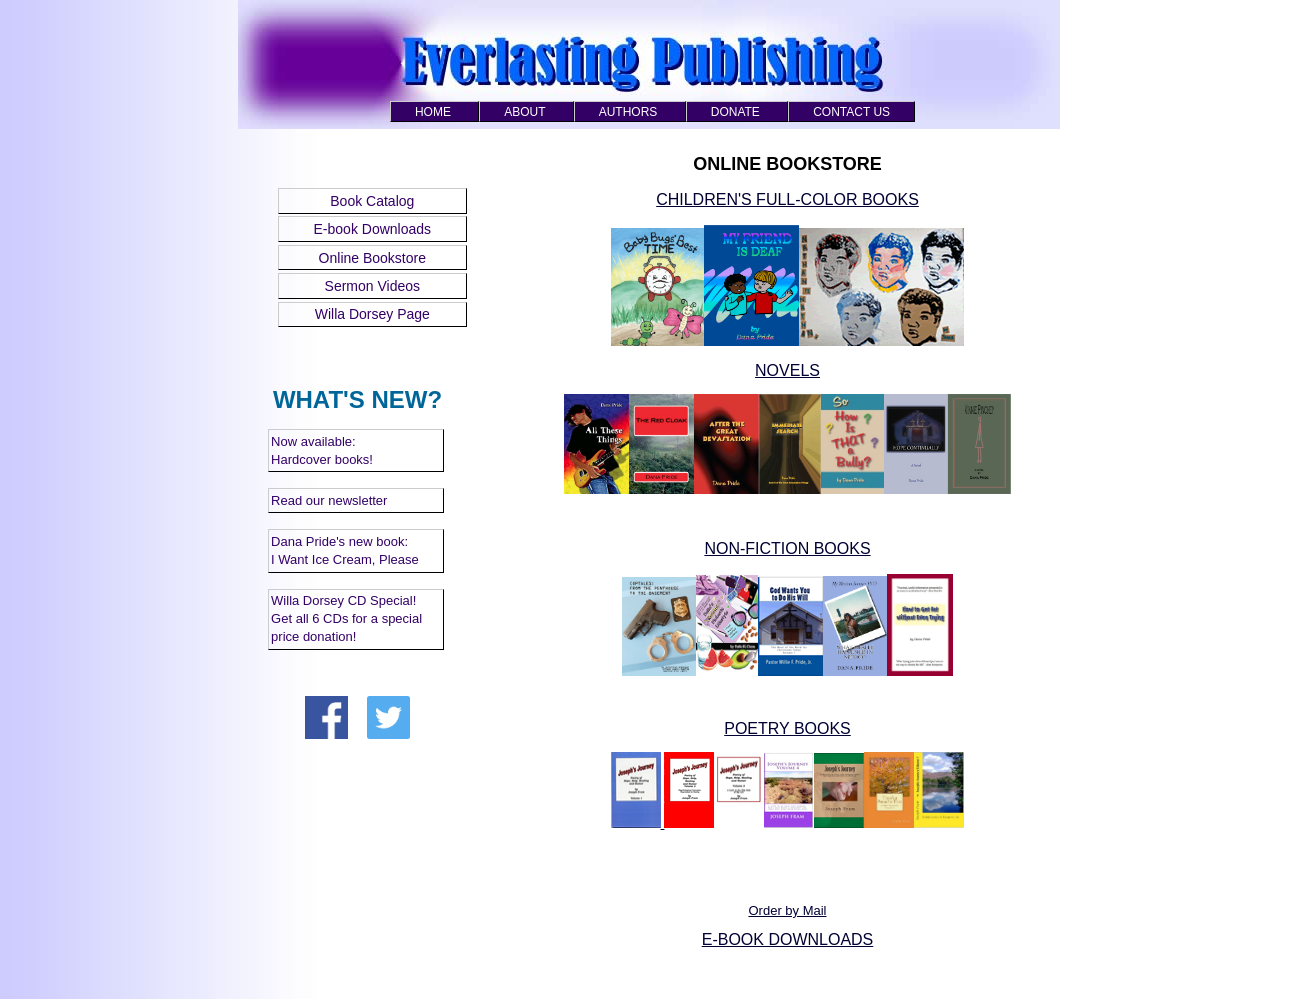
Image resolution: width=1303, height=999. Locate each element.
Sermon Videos (372, 286)
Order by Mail (787, 910)
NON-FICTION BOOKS (787, 548)
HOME (433, 112)
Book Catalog (372, 201)
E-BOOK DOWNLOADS (788, 939)
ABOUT (524, 112)
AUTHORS (628, 112)
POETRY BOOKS (787, 728)
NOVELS (787, 370)
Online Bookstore (372, 258)
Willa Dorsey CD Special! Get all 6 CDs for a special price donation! (346, 618)
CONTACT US (851, 112)
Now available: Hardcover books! (322, 450)
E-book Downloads (373, 229)
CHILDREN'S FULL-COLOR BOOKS (787, 199)
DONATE (735, 112)
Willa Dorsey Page (372, 314)
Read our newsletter (329, 500)
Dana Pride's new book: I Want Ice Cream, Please (345, 550)
